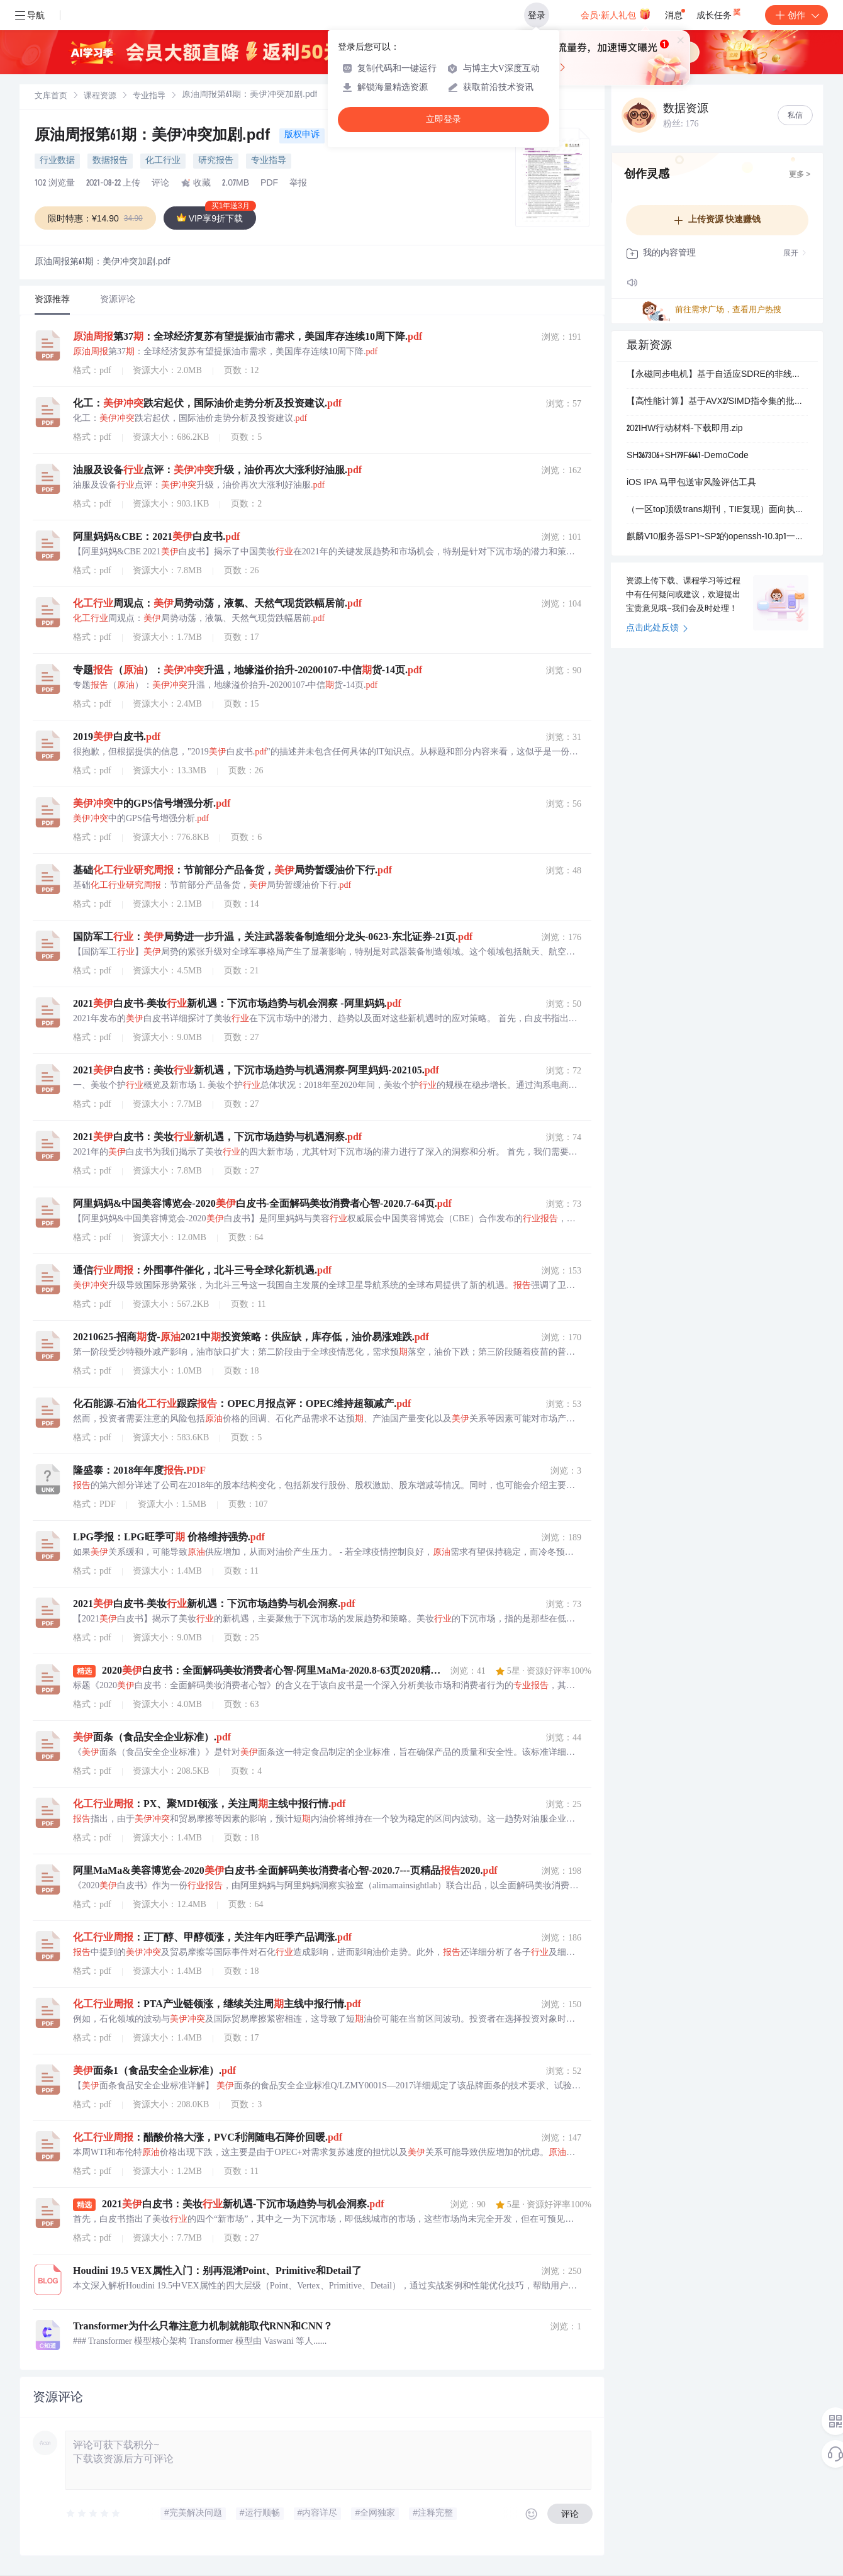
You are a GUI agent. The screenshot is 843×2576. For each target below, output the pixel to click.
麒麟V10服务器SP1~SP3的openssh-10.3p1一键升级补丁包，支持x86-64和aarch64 (717, 537)
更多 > (799, 175)
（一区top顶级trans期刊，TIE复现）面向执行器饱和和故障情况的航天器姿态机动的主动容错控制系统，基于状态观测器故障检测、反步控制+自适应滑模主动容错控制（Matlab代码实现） (717, 510)
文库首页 (51, 96)
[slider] (94, 2513)
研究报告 (215, 161)
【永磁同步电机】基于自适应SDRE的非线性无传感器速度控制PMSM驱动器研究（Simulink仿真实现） (717, 375)
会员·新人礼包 (615, 14)
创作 (796, 15)
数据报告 (110, 161)
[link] (51, 96)
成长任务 (719, 12)
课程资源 (100, 96)
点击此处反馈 (657, 628)
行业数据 (57, 161)
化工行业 (163, 161)
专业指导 (149, 96)
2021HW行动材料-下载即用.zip (685, 429)
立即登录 (443, 119)
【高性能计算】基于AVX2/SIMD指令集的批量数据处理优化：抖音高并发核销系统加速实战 (717, 402)
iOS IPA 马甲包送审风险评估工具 (691, 483)
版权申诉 (302, 135)
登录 (536, 15)
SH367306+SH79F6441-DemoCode (688, 456)
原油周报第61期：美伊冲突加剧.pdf (154, 136)
